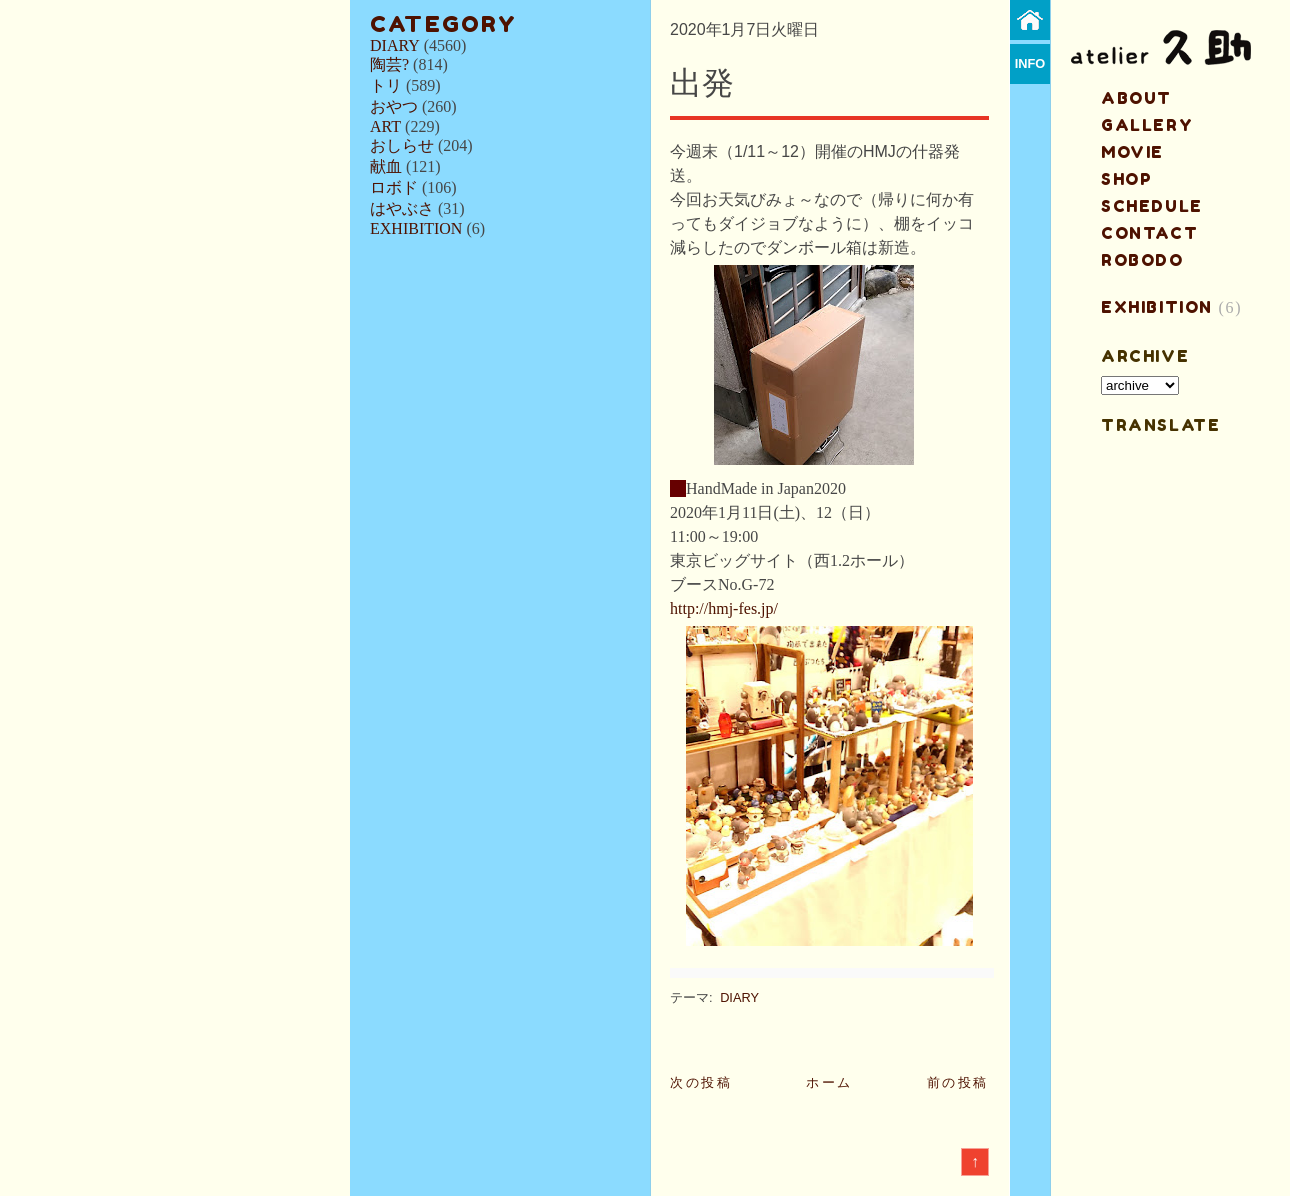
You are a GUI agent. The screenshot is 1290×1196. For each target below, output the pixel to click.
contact (1149, 233)
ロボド (394, 187)
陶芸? (389, 64)
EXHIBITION (416, 228)
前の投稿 (958, 1082)
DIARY (395, 45)
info (1030, 63)
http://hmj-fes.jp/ (724, 608)
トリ (386, 85)
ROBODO (1142, 260)
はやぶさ (402, 208)
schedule (1152, 206)
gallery (1147, 125)
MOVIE (1132, 152)
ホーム (829, 1082)
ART (385, 126)
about (1136, 98)
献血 (386, 166)
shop (1126, 179)
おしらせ (402, 145)
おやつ (394, 106)
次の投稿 (701, 1082)
